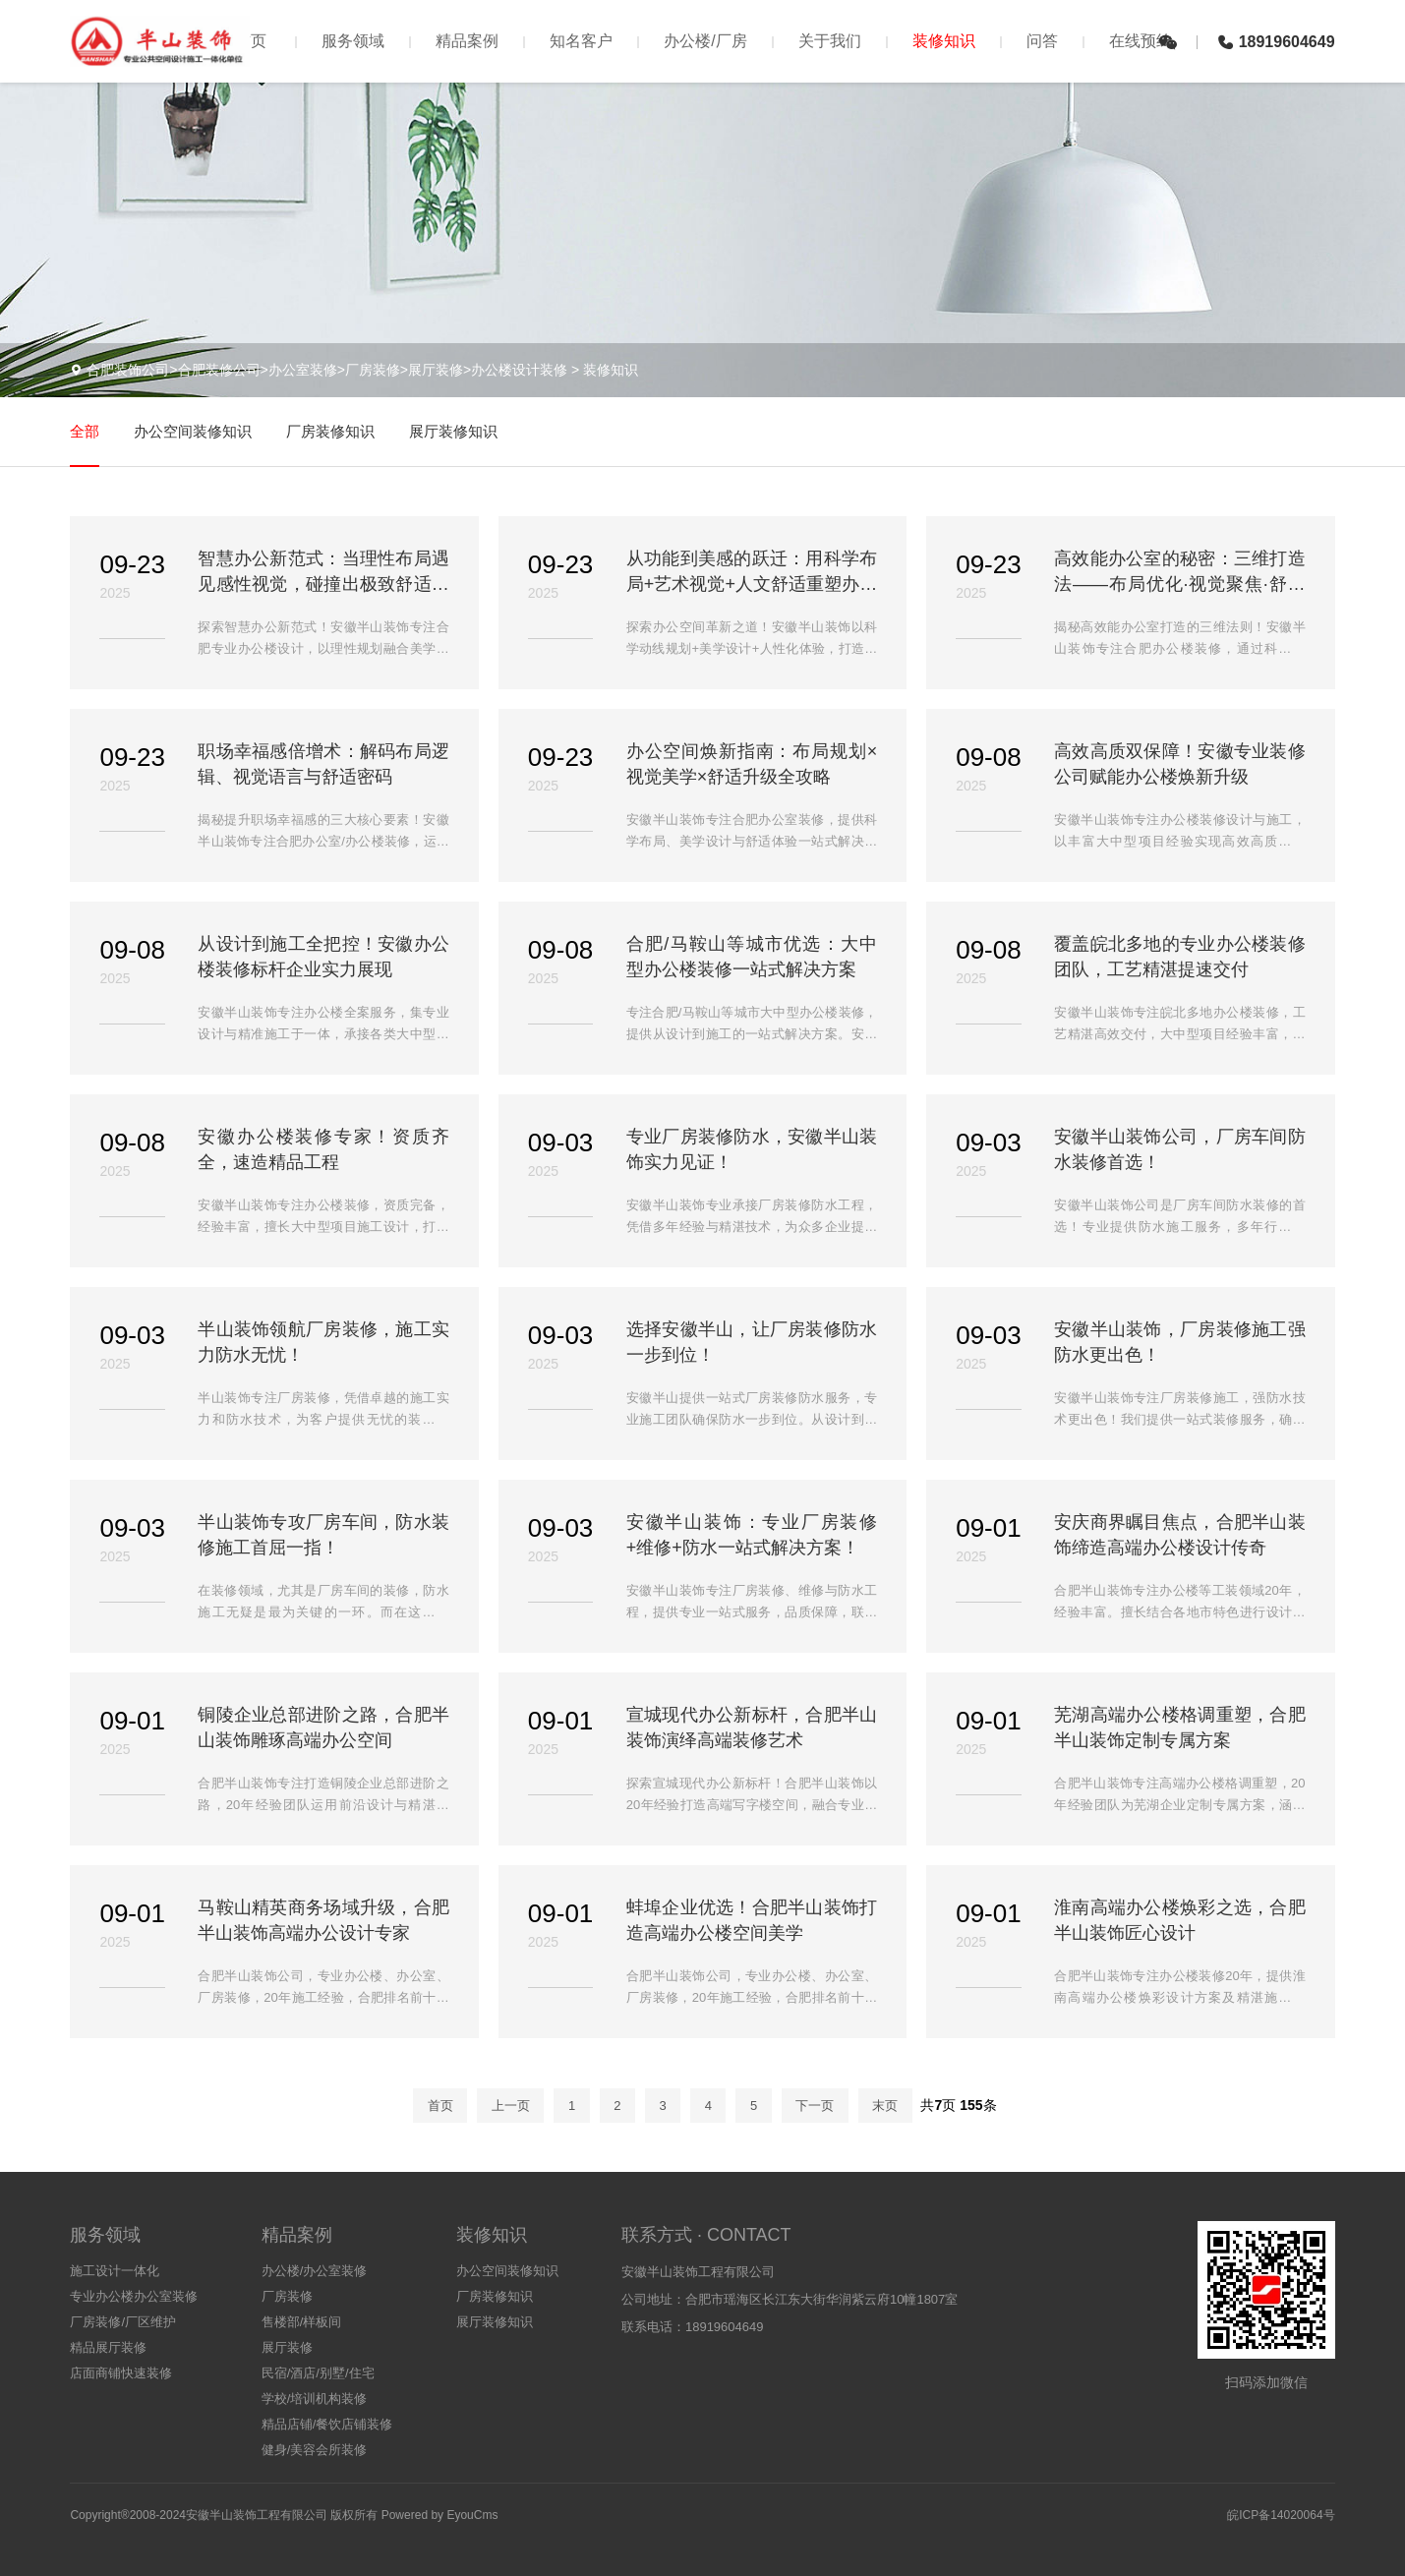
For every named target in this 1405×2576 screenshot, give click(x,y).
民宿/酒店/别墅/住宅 (318, 2373)
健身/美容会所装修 (315, 2449)
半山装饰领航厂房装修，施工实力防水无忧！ (323, 1342)
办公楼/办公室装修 (315, 2270)
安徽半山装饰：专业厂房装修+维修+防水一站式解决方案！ (751, 1534)
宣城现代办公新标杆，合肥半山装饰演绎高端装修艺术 (751, 1727)
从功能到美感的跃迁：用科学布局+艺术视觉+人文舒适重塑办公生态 (751, 573)
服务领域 (353, 40)
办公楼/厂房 (705, 40)
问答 (1042, 40)
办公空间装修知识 (193, 431)
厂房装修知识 (330, 431)
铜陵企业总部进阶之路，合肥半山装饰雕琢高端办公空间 (323, 1727)
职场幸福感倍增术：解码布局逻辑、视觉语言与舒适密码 (323, 764)
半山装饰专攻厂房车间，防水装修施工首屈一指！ (323, 1534)
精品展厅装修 (108, 2347)
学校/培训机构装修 (315, 2398)
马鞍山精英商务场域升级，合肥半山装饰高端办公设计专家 (323, 1920)
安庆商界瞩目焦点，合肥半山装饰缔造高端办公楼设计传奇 (1179, 1534)
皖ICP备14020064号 (1280, 2515)
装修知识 (943, 40)
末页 (885, 2105)
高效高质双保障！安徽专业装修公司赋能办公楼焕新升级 (1179, 764)
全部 (84, 431)
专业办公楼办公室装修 (134, 2296)
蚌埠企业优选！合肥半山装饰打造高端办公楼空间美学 (751, 1920)
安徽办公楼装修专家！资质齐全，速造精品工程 (323, 1149)
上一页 (511, 2105)
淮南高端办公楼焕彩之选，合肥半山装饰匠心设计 (1179, 1920)
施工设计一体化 (114, 2270)
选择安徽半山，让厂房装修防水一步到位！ (751, 1342)
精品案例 (467, 40)
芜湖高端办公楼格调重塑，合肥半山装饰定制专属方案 (1179, 1727)
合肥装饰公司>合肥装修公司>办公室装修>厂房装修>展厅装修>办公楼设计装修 (327, 370)
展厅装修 (287, 2347)
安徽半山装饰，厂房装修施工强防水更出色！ (1179, 1342)
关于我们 (829, 40)
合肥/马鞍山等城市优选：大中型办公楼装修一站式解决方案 (751, 956)
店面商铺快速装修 (121, 2373)
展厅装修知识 (453, 431)
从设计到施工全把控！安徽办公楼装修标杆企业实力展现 (323, 956)
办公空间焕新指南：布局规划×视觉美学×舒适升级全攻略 (751, 764)
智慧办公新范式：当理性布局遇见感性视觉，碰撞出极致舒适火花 (323, 573)
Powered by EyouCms (438, 2515)
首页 (250, 40)
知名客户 (581, 40)
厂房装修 (287, 2296)
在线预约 (1140, 40)
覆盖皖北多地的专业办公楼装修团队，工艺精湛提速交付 (1179, 956)
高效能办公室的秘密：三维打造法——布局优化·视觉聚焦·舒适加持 (1179, 573)
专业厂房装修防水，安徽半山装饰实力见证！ (751, 1149)
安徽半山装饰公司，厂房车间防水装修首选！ (1179, 1149)
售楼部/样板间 (302, 2321)
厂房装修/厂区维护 (123, 2321)
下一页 (814, 2105)
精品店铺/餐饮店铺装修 (327, 2424)
